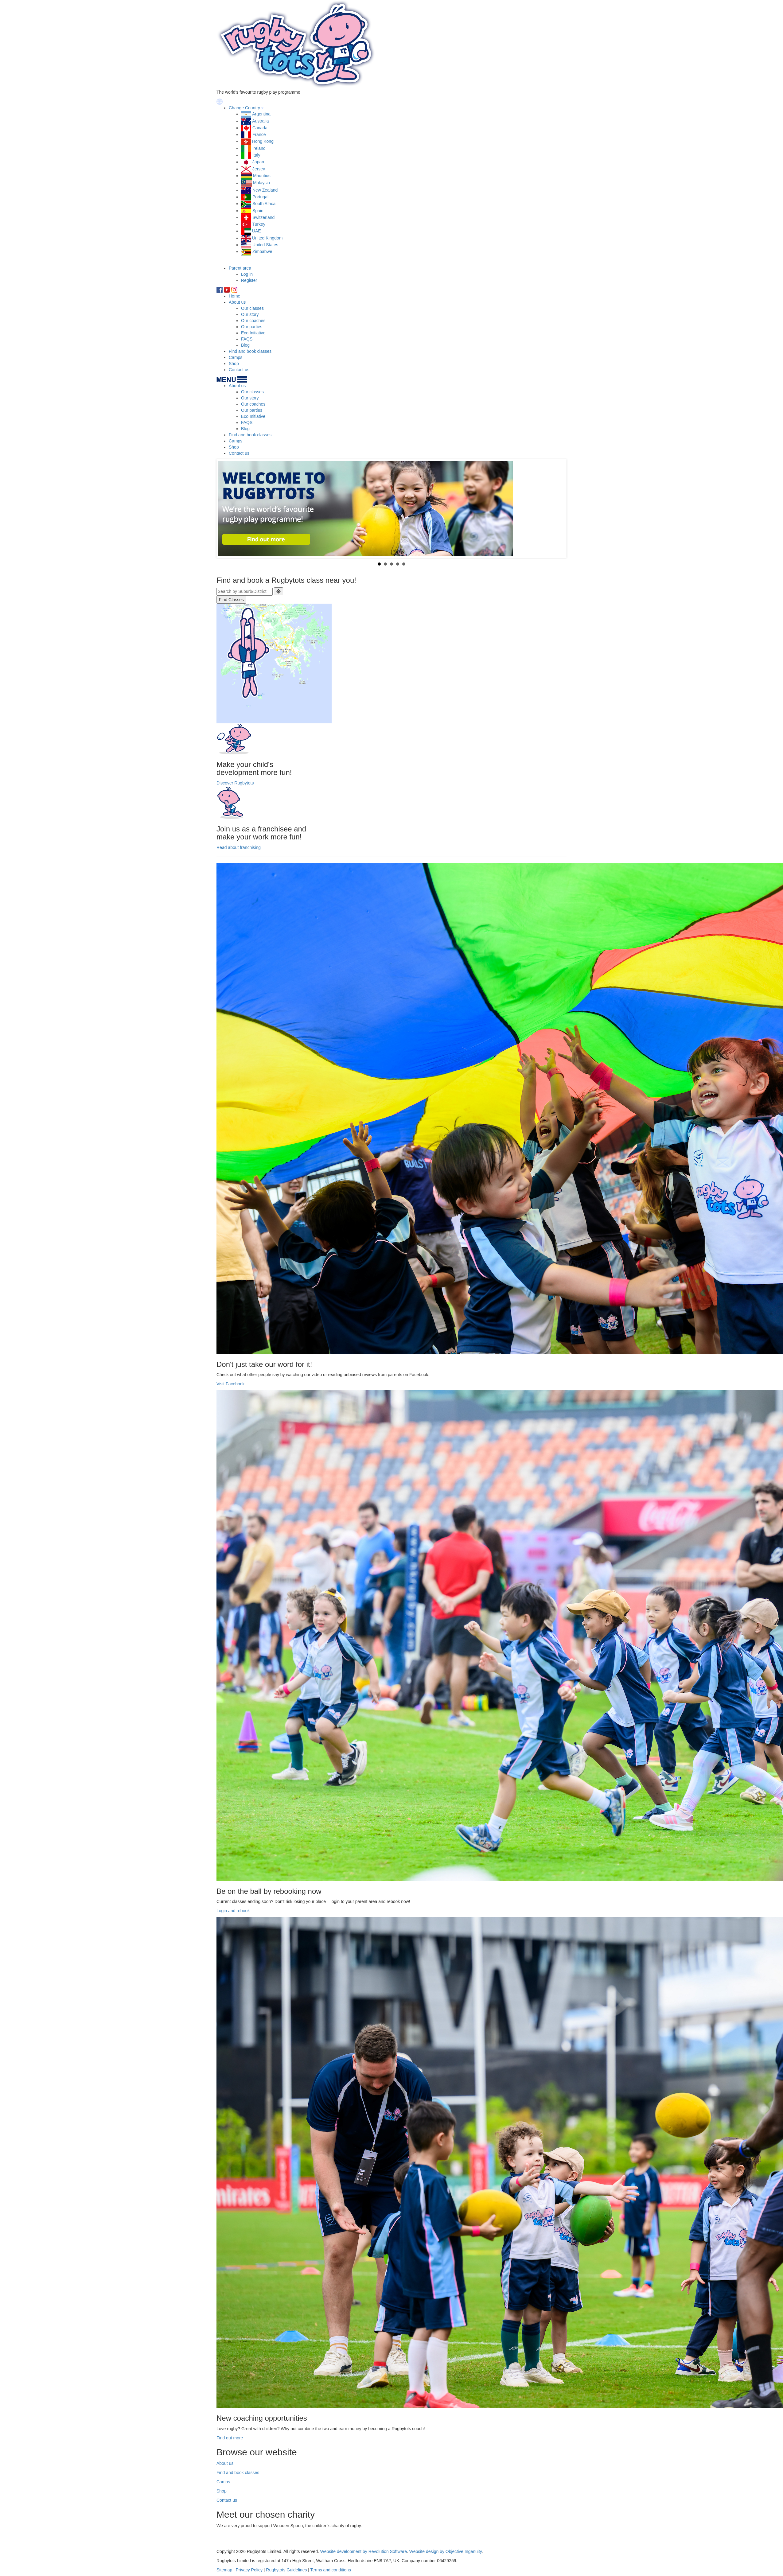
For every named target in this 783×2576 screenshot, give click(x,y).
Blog (245, 345)
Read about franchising (238, 847)
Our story (250, 314)
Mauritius (262, 175)
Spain (257, 210)
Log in (247, 274)
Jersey (258, 168)
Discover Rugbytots (235, 782)
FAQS (246, 339)
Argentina (261, 113)
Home (234, 296)
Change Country (244, 107)
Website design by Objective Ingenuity (445, 2551)
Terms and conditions (330, 2569)
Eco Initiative (253, 332)
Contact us (239, 369)
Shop (234, 363)
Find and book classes (250, 351)
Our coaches (253, 320)
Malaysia (261, 183)
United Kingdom (267, 237)
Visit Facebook (230, 1383)
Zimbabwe (262, 251)
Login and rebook (233, 1910)
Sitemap (224, 2569)
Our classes (252, 308)
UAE (256, 230)
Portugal (260, 196)
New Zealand (265, 190)
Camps (235, 357)
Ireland (259, 148)
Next (557, 508)
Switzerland (263, 217)
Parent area (240, 268)
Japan (258, 161)
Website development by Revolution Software (363, 2551)
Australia (260, 121)
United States (265, 244)
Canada (259, 127)
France (259, 134)
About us (237, 302)
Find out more (229, 2437)
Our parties (251, 326)
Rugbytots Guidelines (286, 2569)
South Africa (264, 203)
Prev (226, 508)
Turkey (258, 224)
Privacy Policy (249, 2569)
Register (249, 280)
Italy (256, 155)
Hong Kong (263, 141)
